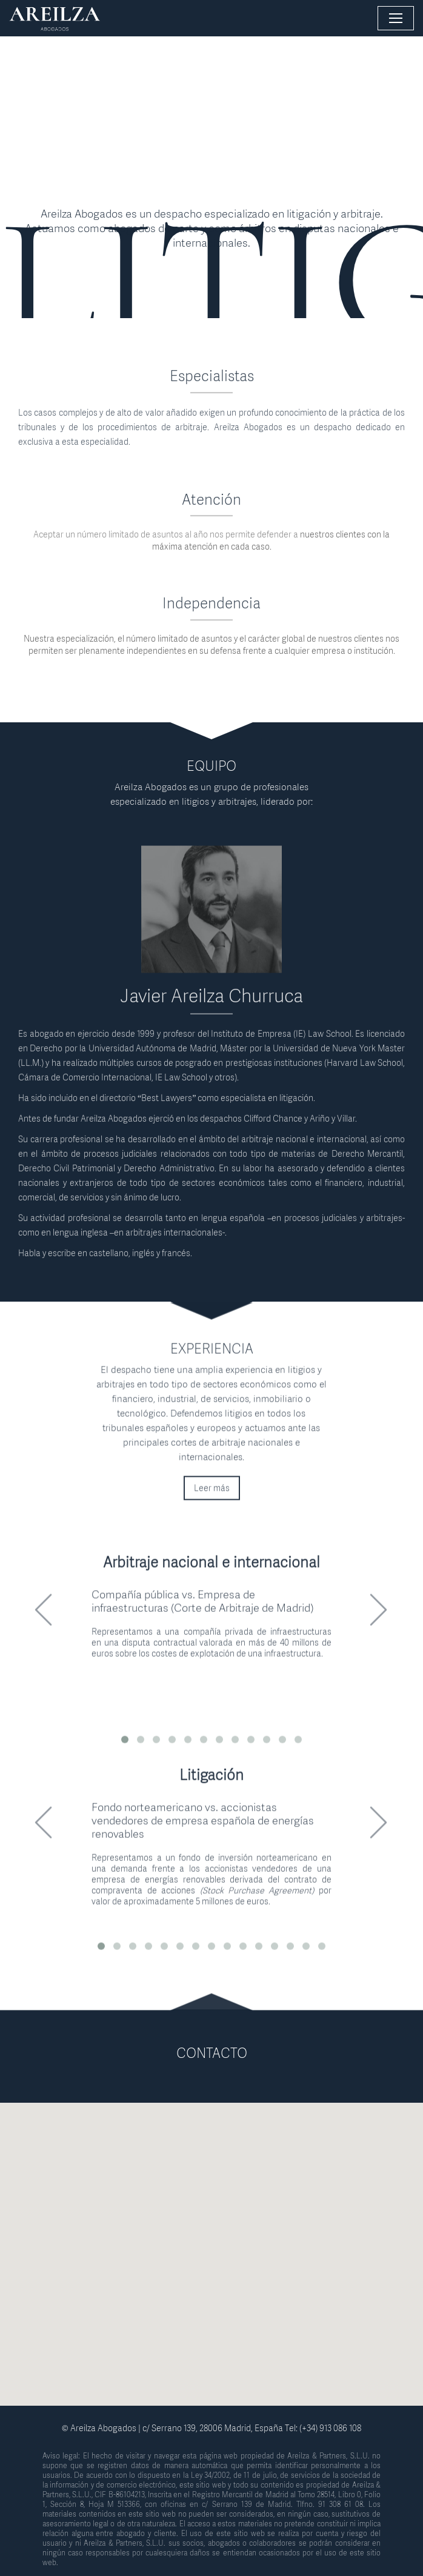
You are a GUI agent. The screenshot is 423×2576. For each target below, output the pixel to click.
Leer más (212, 1498)
